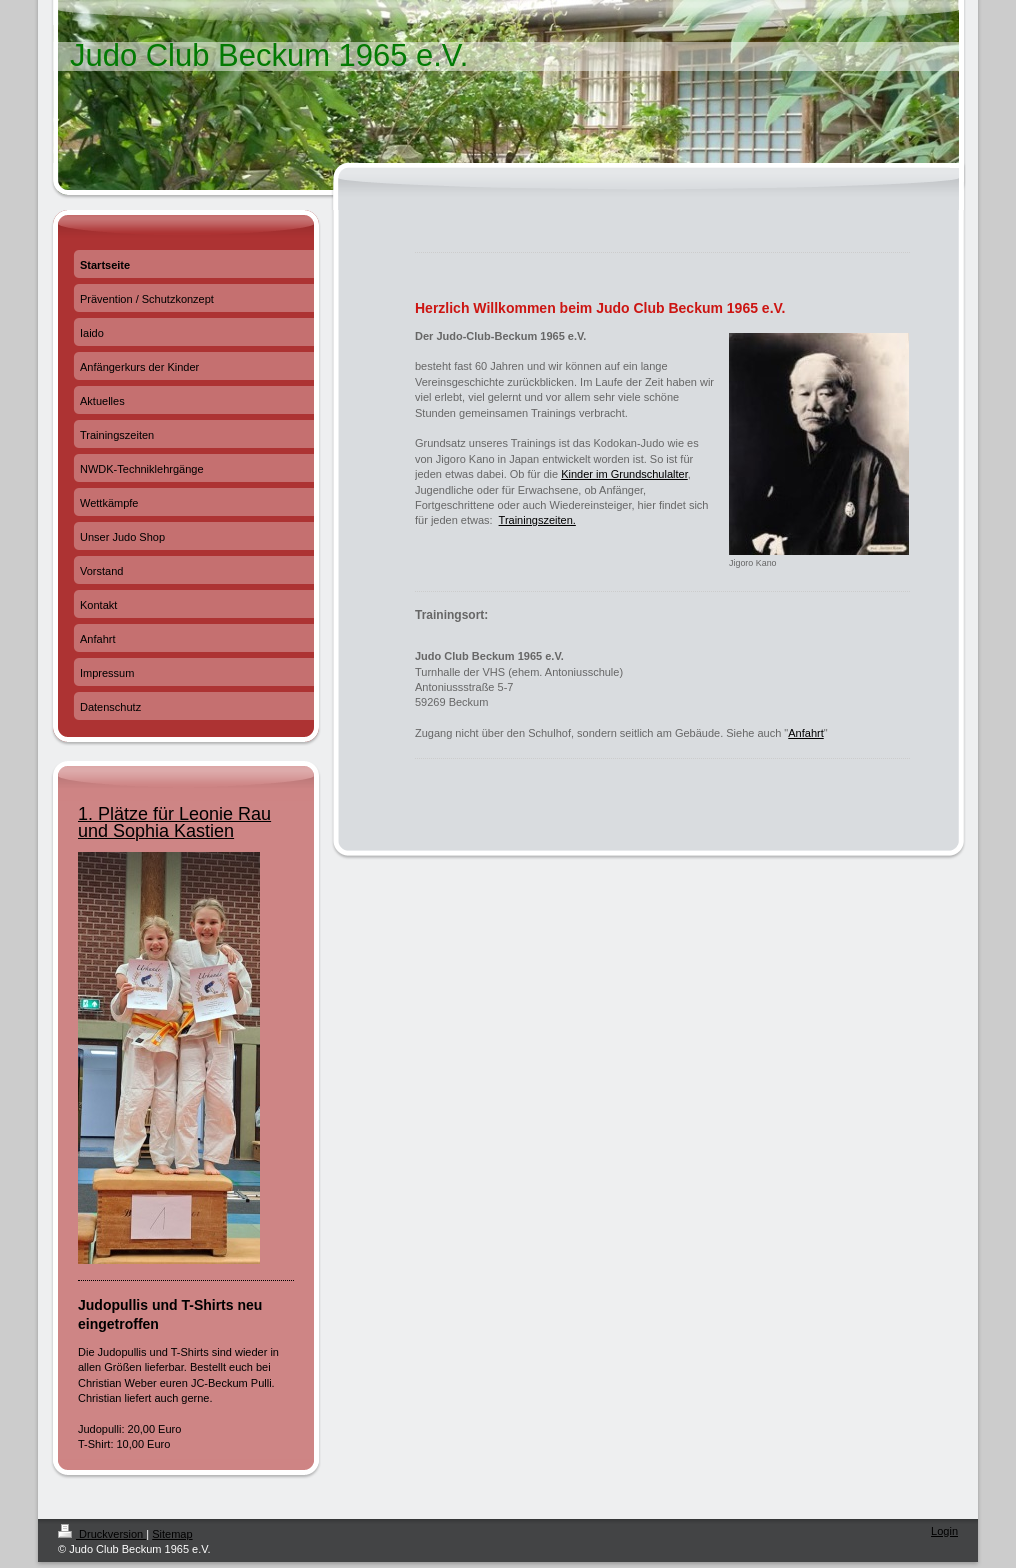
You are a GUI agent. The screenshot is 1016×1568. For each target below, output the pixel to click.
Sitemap (172, 1534)
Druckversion (102, 1534)
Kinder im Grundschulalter (624, 474)
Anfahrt (805, 733)
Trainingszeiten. (537, 520)
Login (944, 1531)
